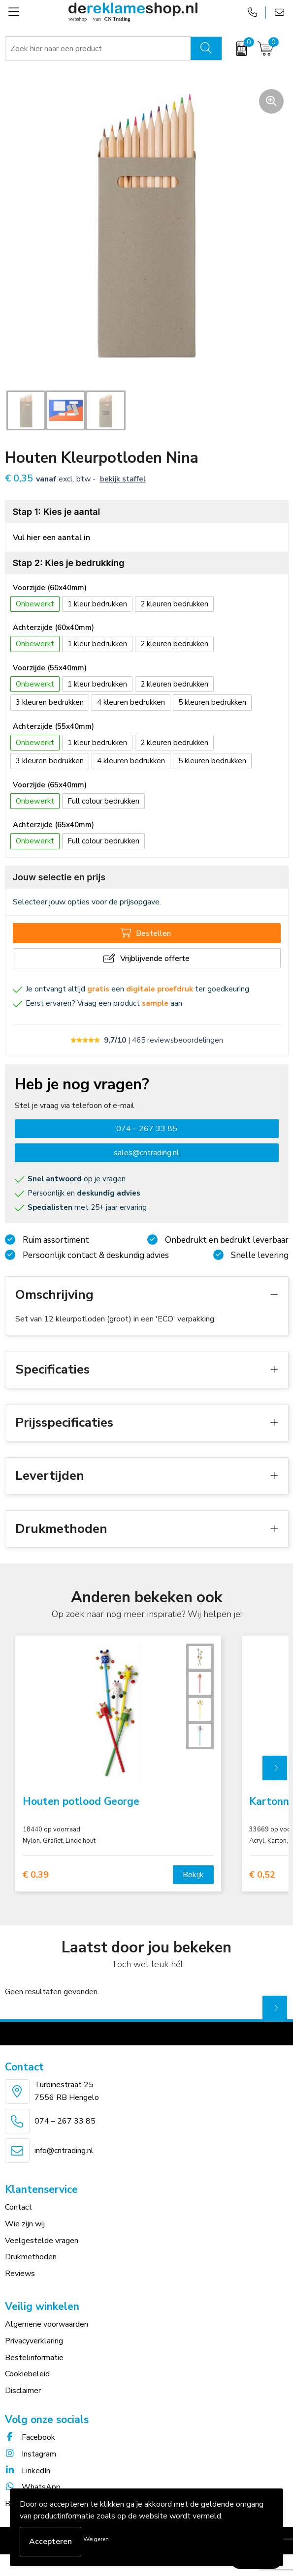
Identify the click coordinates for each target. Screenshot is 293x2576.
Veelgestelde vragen (41, 2240)
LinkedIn (27, 2470)
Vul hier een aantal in (51, 537)
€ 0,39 (36, 1875)
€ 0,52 (262, 1875)
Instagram (30, 2454)
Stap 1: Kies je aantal (56, 512)
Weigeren (96, 2539)
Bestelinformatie (34, 2357)
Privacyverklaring (34, 2341)
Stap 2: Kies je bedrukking (69, 563)
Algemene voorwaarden (46, 2324)
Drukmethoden (31, 2256)
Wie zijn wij (25, 2223)
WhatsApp (33, 2487)
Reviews (20, 2273)
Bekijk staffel (123, 479)
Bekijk (193, 1874)
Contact (18, 2207)
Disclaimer (23, 2390)
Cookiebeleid (27, 2373)
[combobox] (98, 48)
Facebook (30, 2437)
